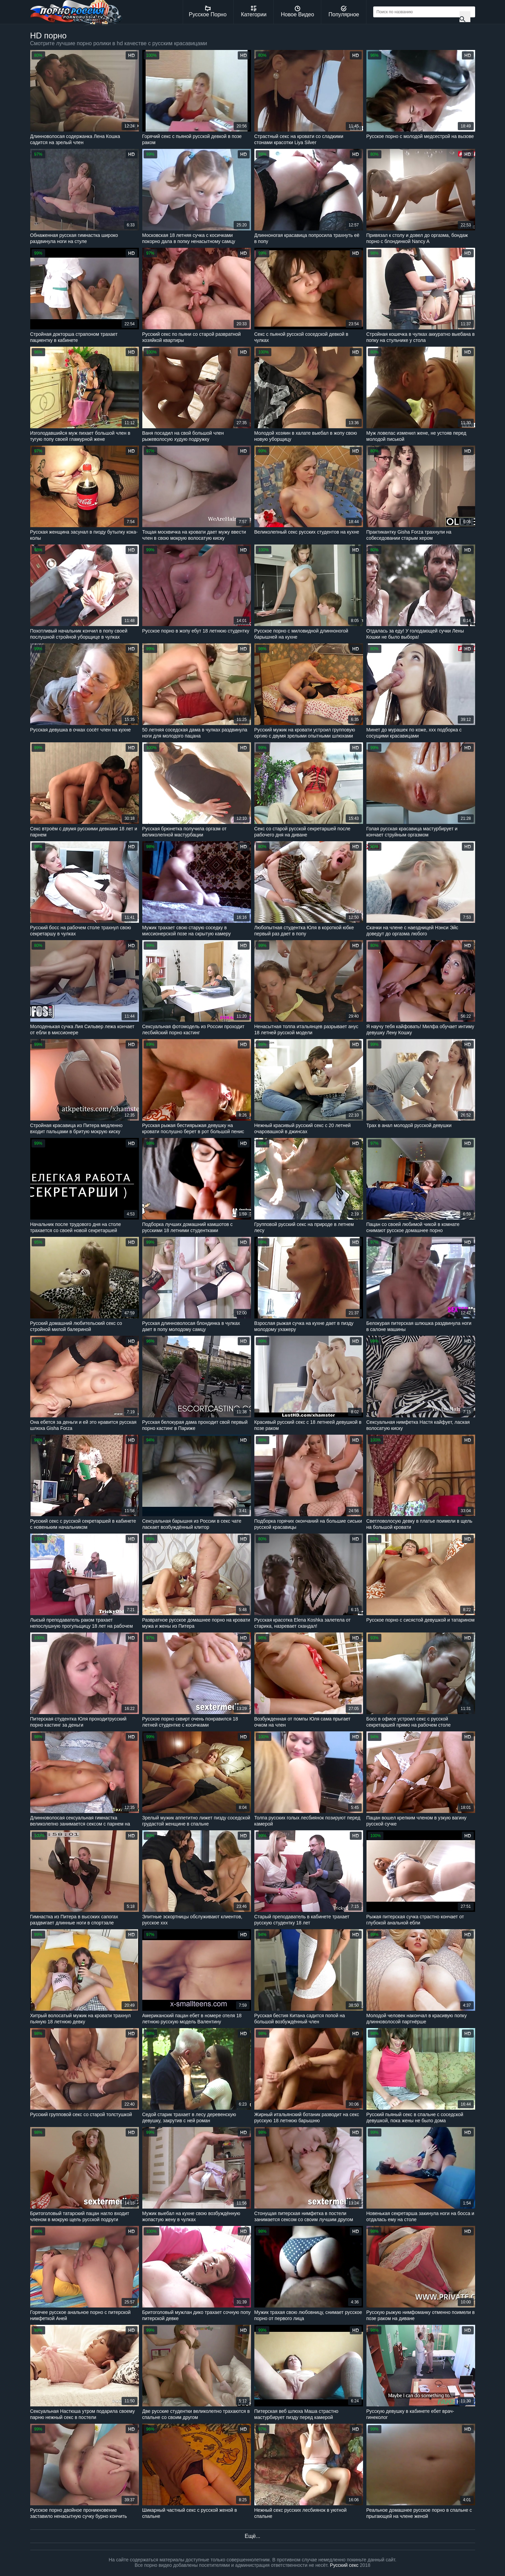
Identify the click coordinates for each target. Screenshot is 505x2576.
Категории (254, 11)
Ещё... (252, 2536)
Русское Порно (208, 11)
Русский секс (344, 2565)
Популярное (343, 11)
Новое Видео (297, 11)
